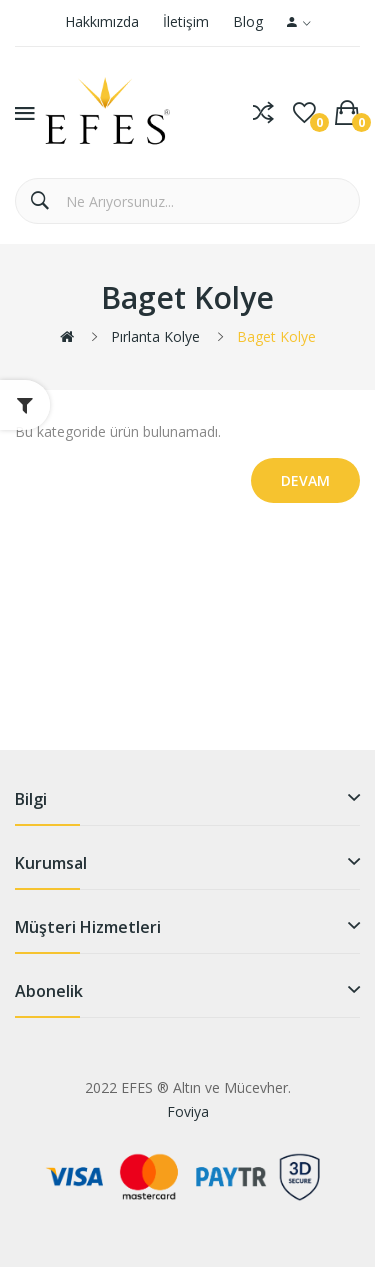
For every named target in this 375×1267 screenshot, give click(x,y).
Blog (248, 21)
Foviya (188, 1111)
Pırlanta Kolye (155, 336)
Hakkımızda (102, 21)
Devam (305, 480)
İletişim (186, 21)
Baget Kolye (276, 336)
